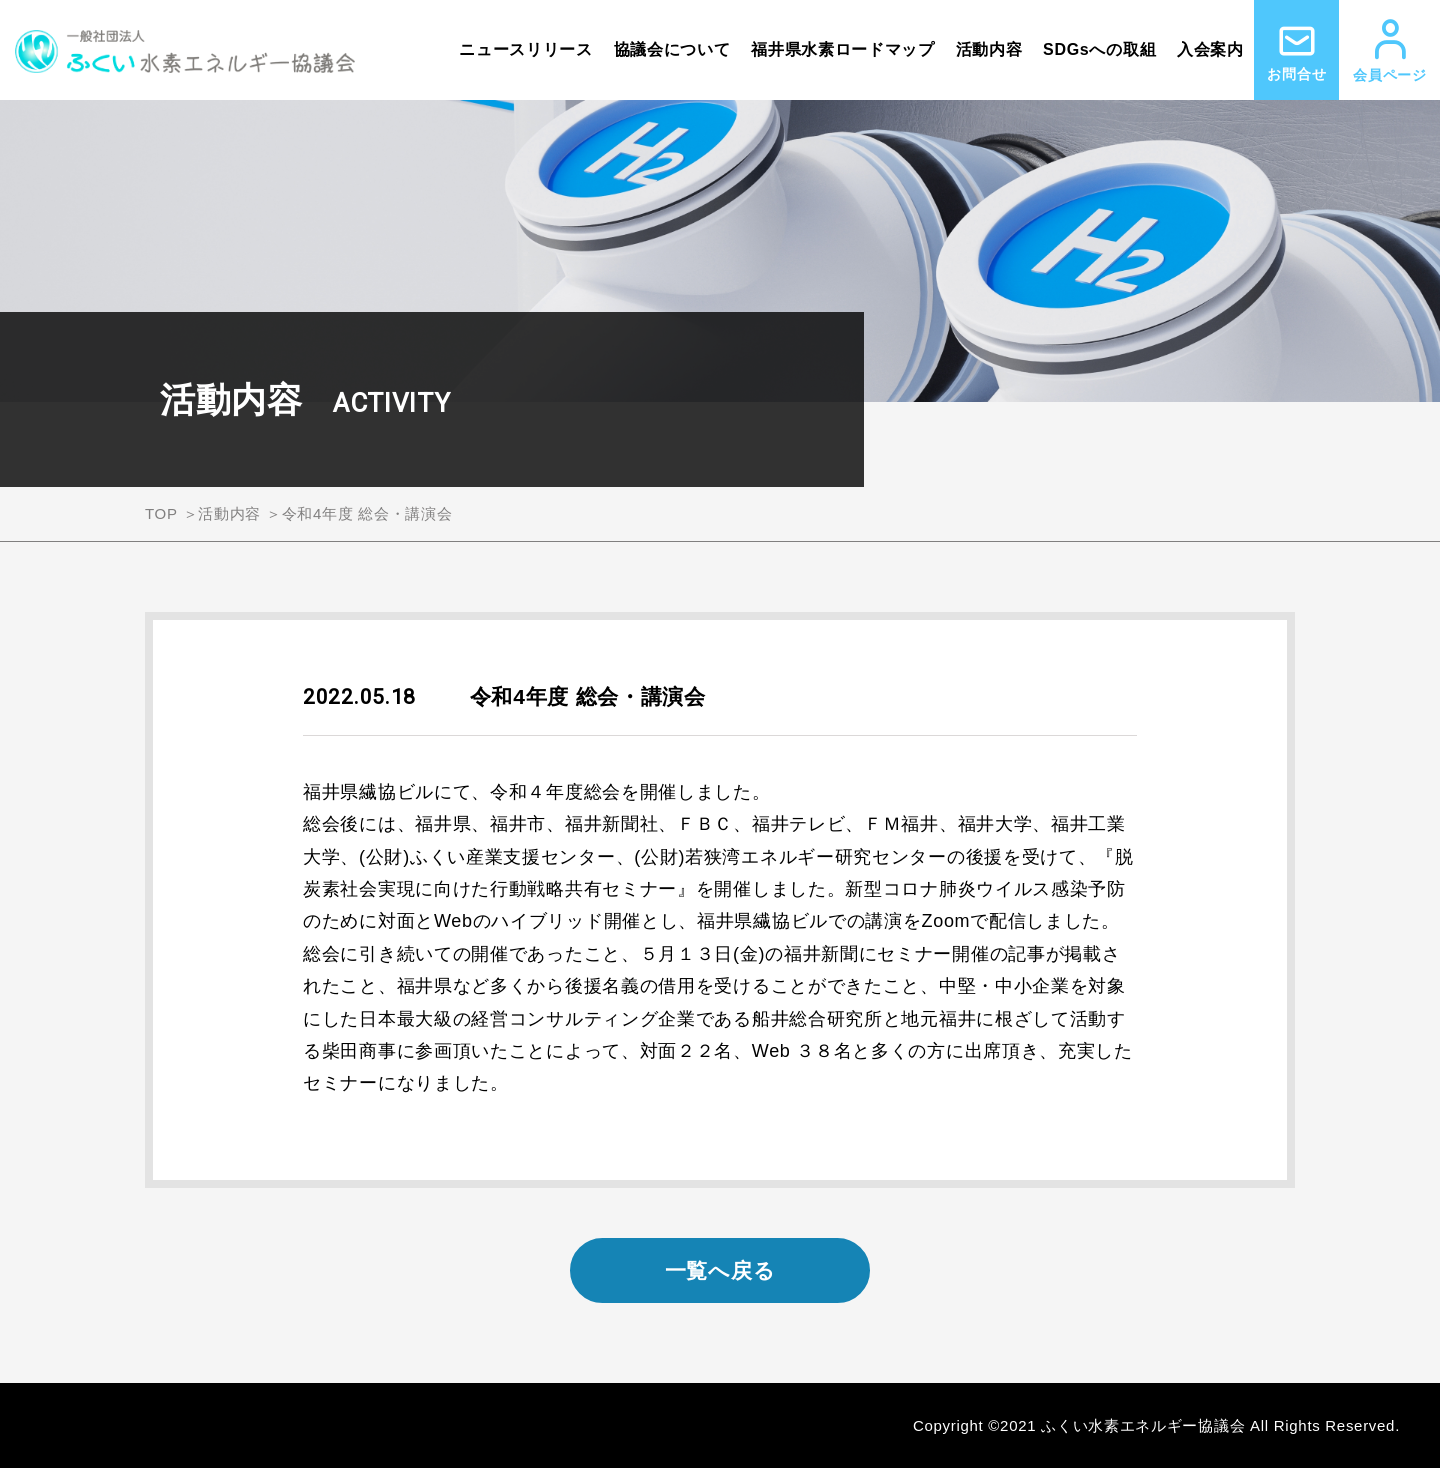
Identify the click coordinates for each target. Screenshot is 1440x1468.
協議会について (672, 49)
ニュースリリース (526, 49)
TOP (161, 513)
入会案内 (1210, 49)
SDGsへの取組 (1099, 49)
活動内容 (989, 49)
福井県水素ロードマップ (843, 49)
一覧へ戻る (720, 1270)
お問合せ (1296, 51)
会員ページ (1390, 51)
